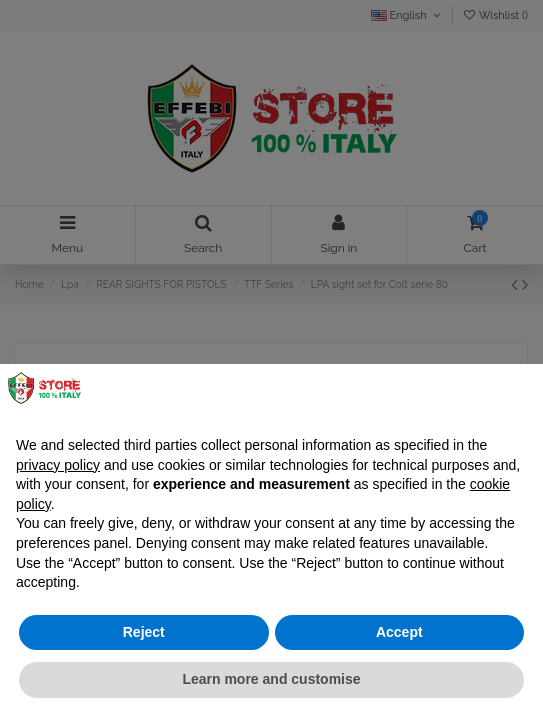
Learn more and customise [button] (271, 679)
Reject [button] (144, 632)
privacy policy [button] (58, 465)
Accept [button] (399, 632)
